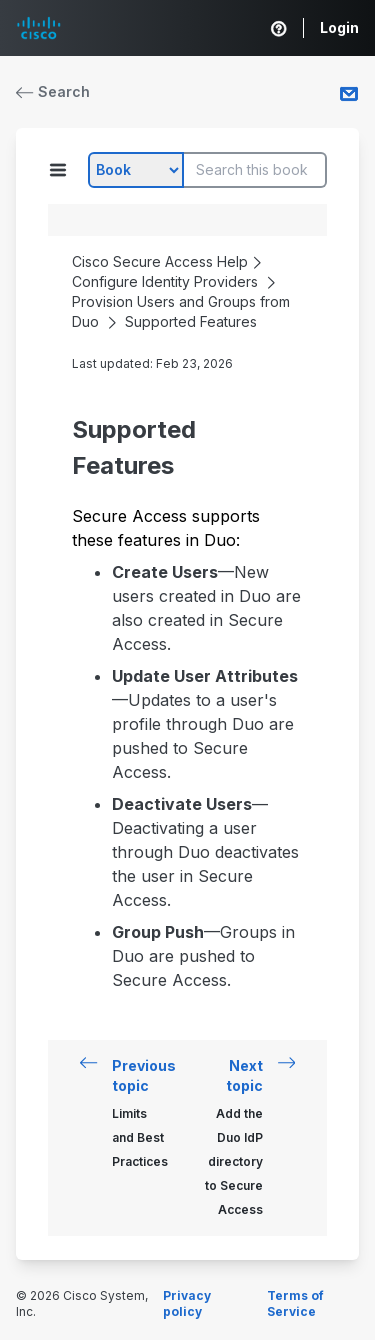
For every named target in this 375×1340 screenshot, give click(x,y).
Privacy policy (187, 1303)
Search (53, 91)
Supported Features (191, 321)
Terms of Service (295, 1303)
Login (339, 27)
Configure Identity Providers (165, 281)
